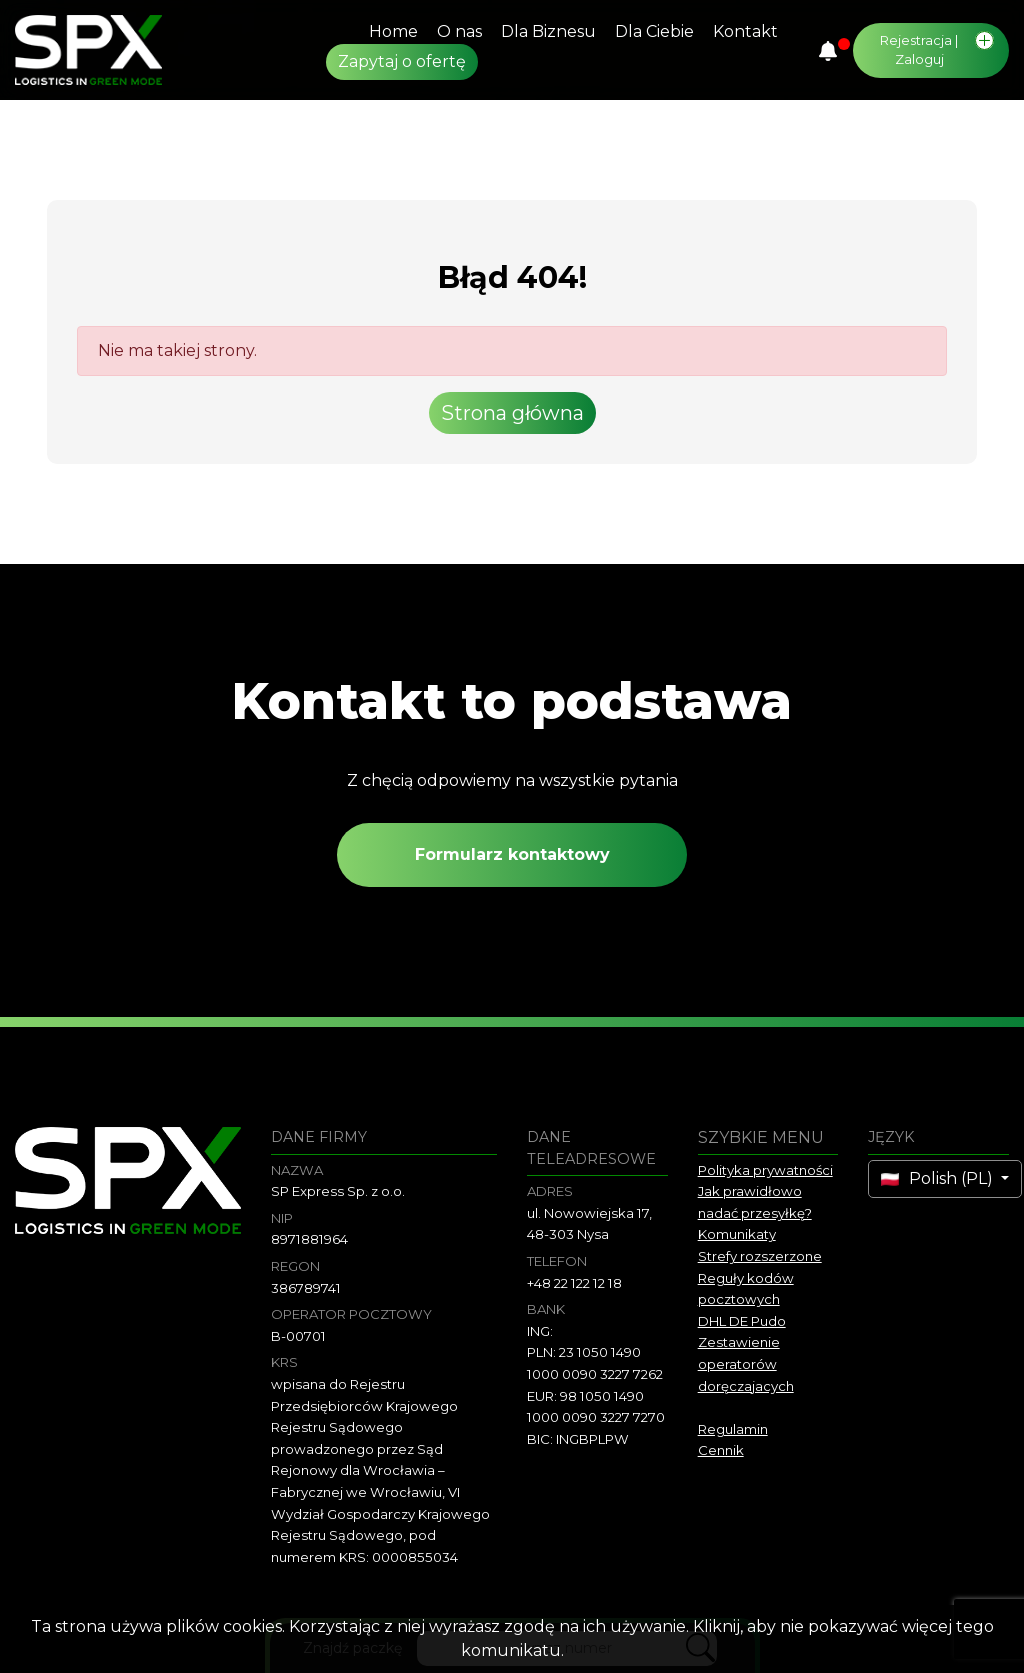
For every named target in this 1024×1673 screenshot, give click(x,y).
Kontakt (745, 31)
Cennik (721, 1450)
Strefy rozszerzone (760, 1256)
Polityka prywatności (765, 1170)
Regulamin (733, 1429)
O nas (459, 31)
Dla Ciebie (654, 31)
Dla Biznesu (548, 31)
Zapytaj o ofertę (402, 61)
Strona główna (512, 413)
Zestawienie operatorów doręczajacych (746, 1363)
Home (393, 31)
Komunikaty (737, 1234)
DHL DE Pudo (742, 1321)
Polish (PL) (939, 1178)
